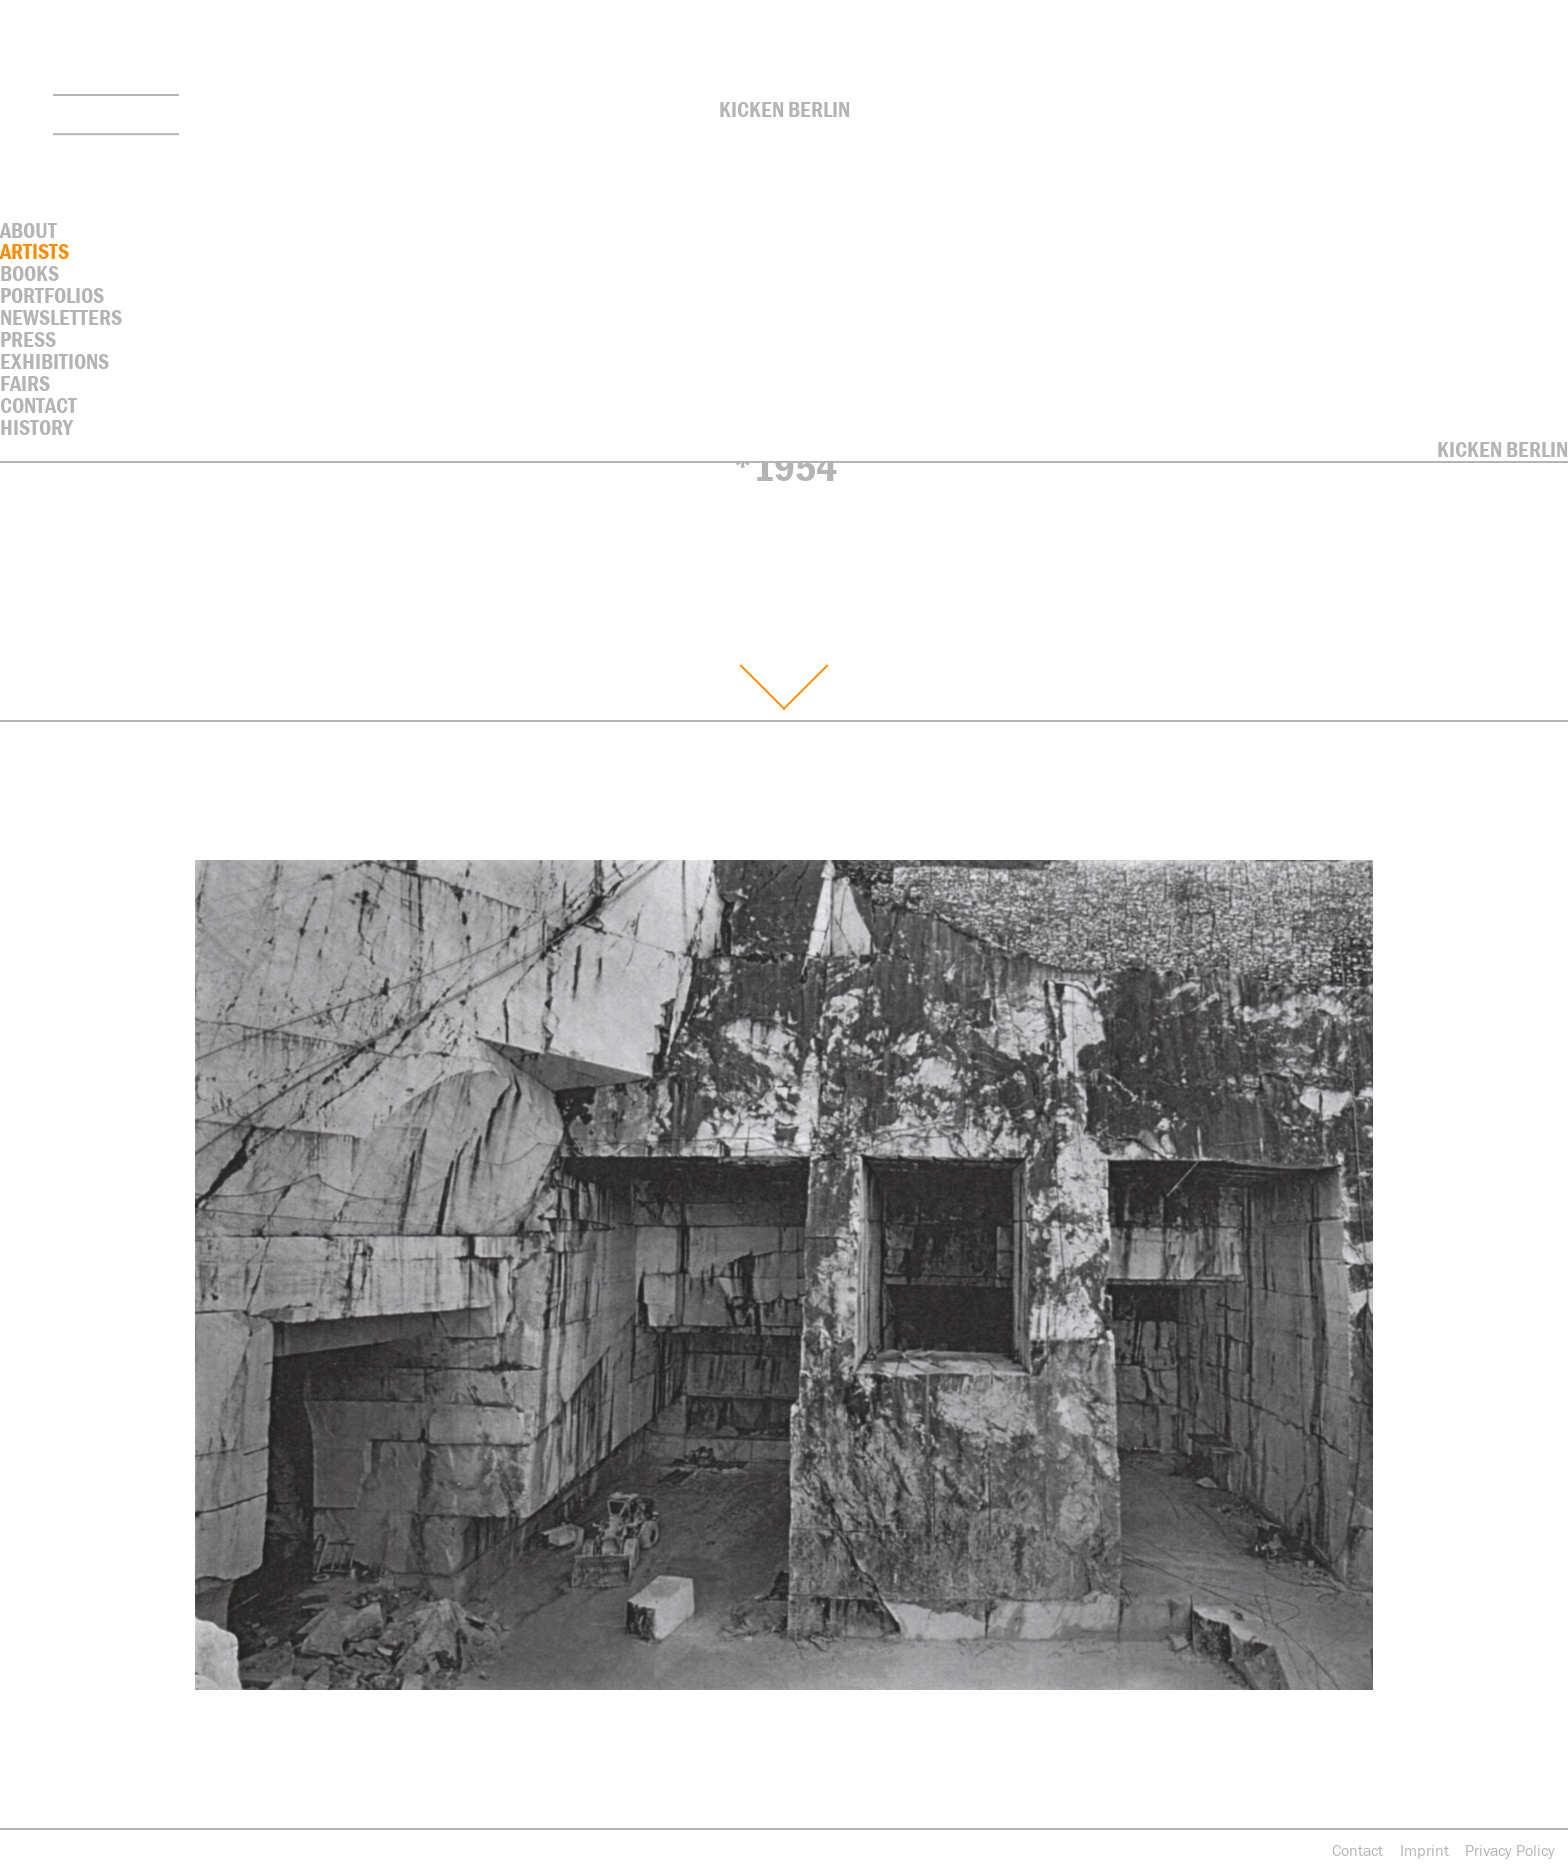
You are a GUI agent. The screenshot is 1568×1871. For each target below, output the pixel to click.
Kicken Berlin (784, 109)
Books (29, 273)
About (28, 230)
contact (38, 405)
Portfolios (52, 295)
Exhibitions (54, 361)
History (36, 427)
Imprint (1424, 1850)
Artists (34, 251)
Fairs (25, 383)
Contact (1357, 1850)
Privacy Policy (1510, 1850)
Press (28, 339)
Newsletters (61, 317)
